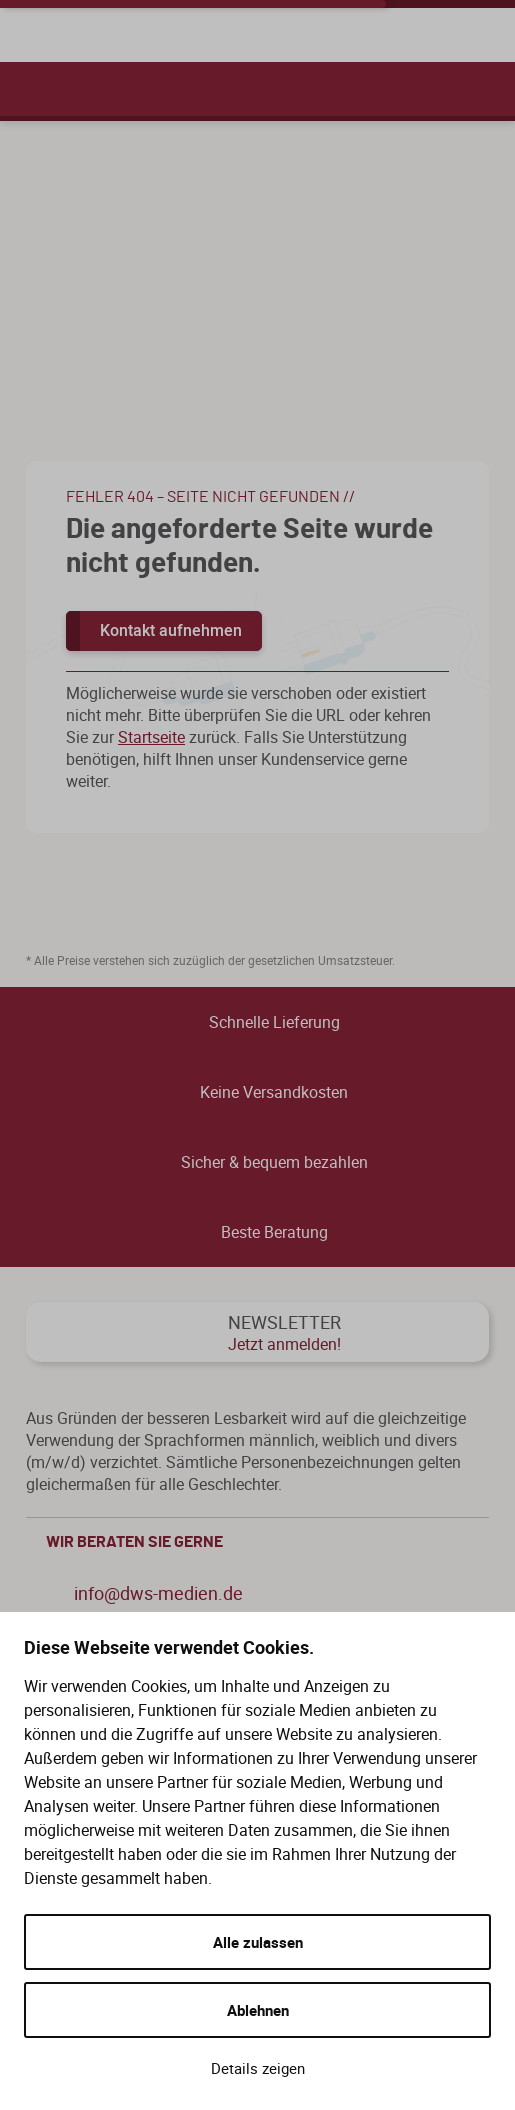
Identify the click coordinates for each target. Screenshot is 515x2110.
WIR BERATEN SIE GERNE (262, 1542)
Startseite (151, 737)
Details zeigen (258, 2068)
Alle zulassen (258, 1942)
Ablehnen (258, 2010)
